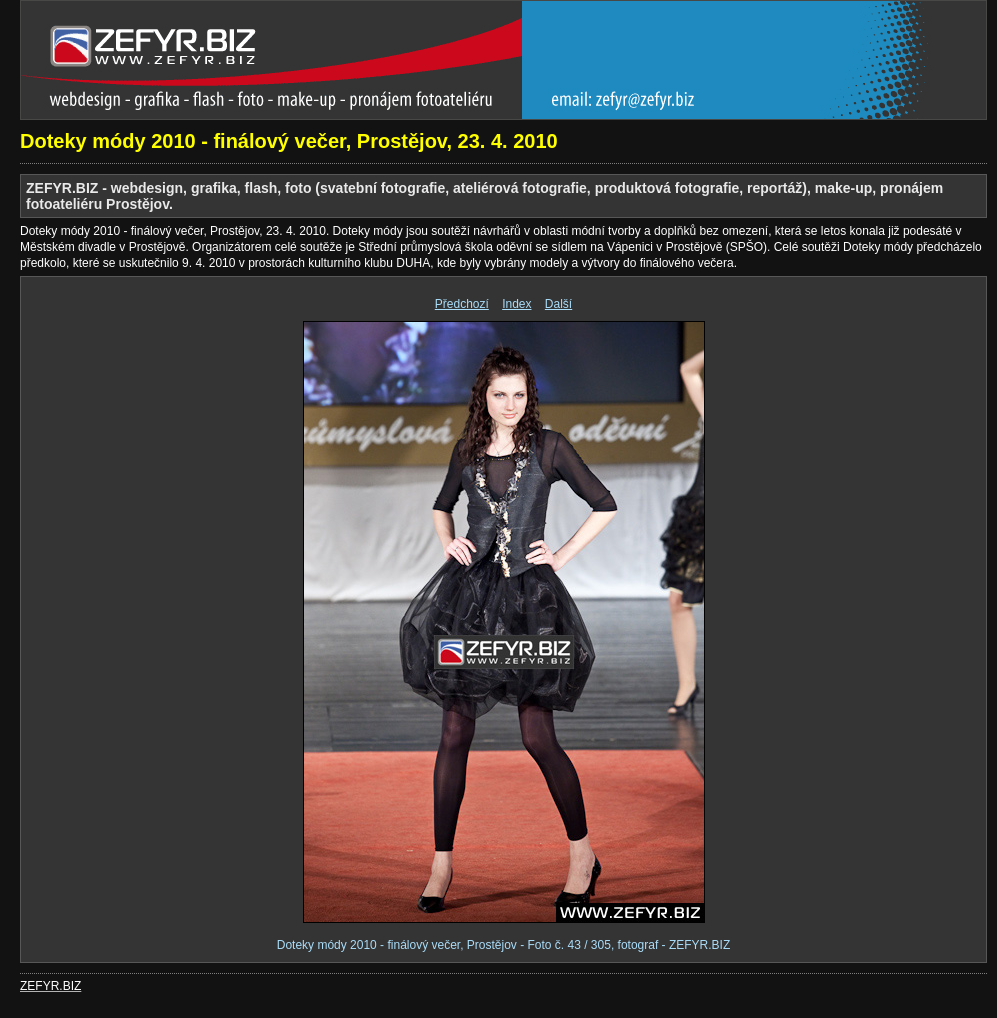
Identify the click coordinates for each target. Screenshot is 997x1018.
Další (558, 304)
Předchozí (462, 304)
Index (516, 304)
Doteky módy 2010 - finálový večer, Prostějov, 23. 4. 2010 (289, 141)
